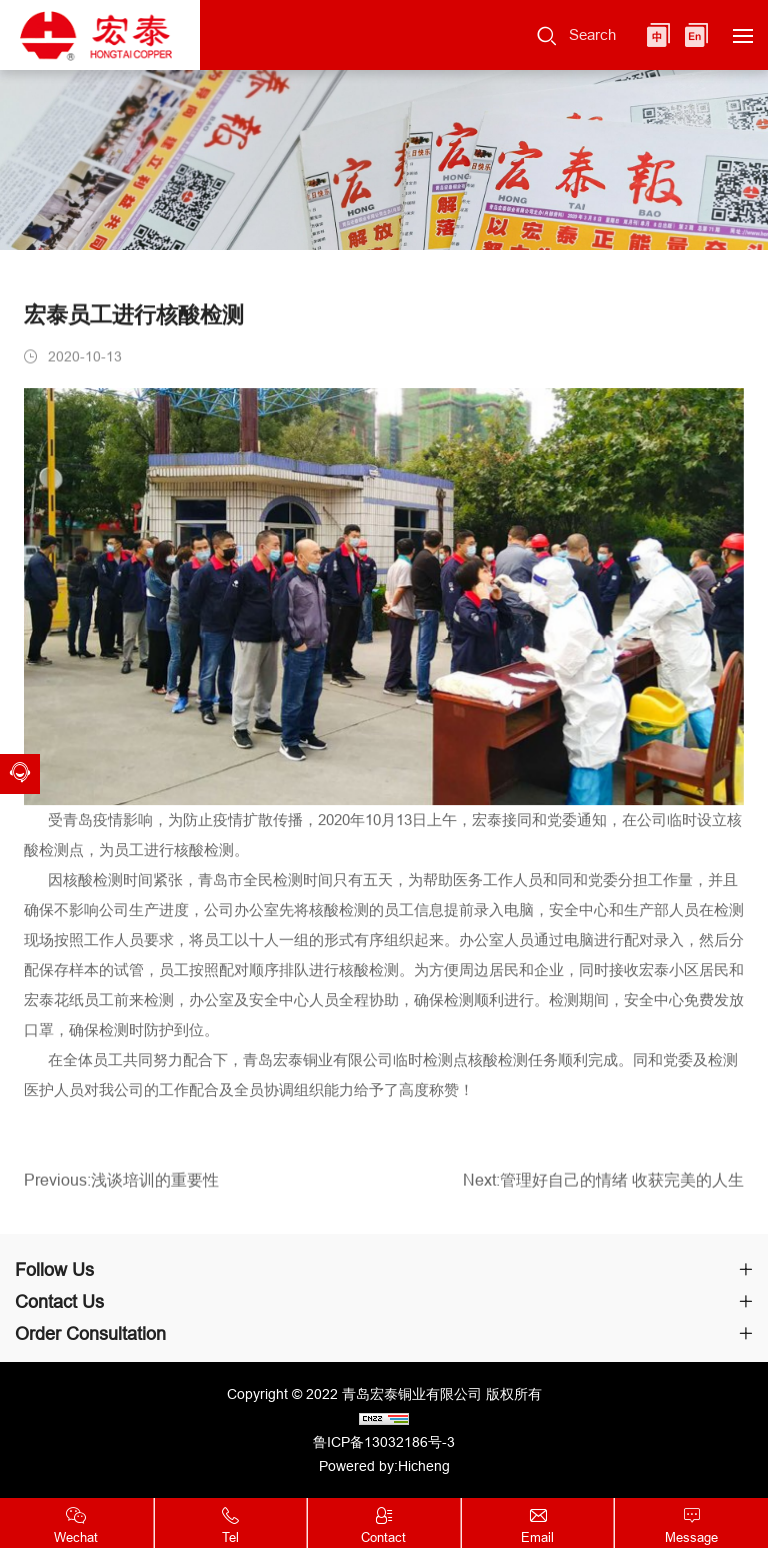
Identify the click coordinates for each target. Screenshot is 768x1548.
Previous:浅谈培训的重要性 (121, 1183)
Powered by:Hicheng (384, 1466)
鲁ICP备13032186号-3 (384, 1442)
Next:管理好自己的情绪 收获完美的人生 (603, 1183)
